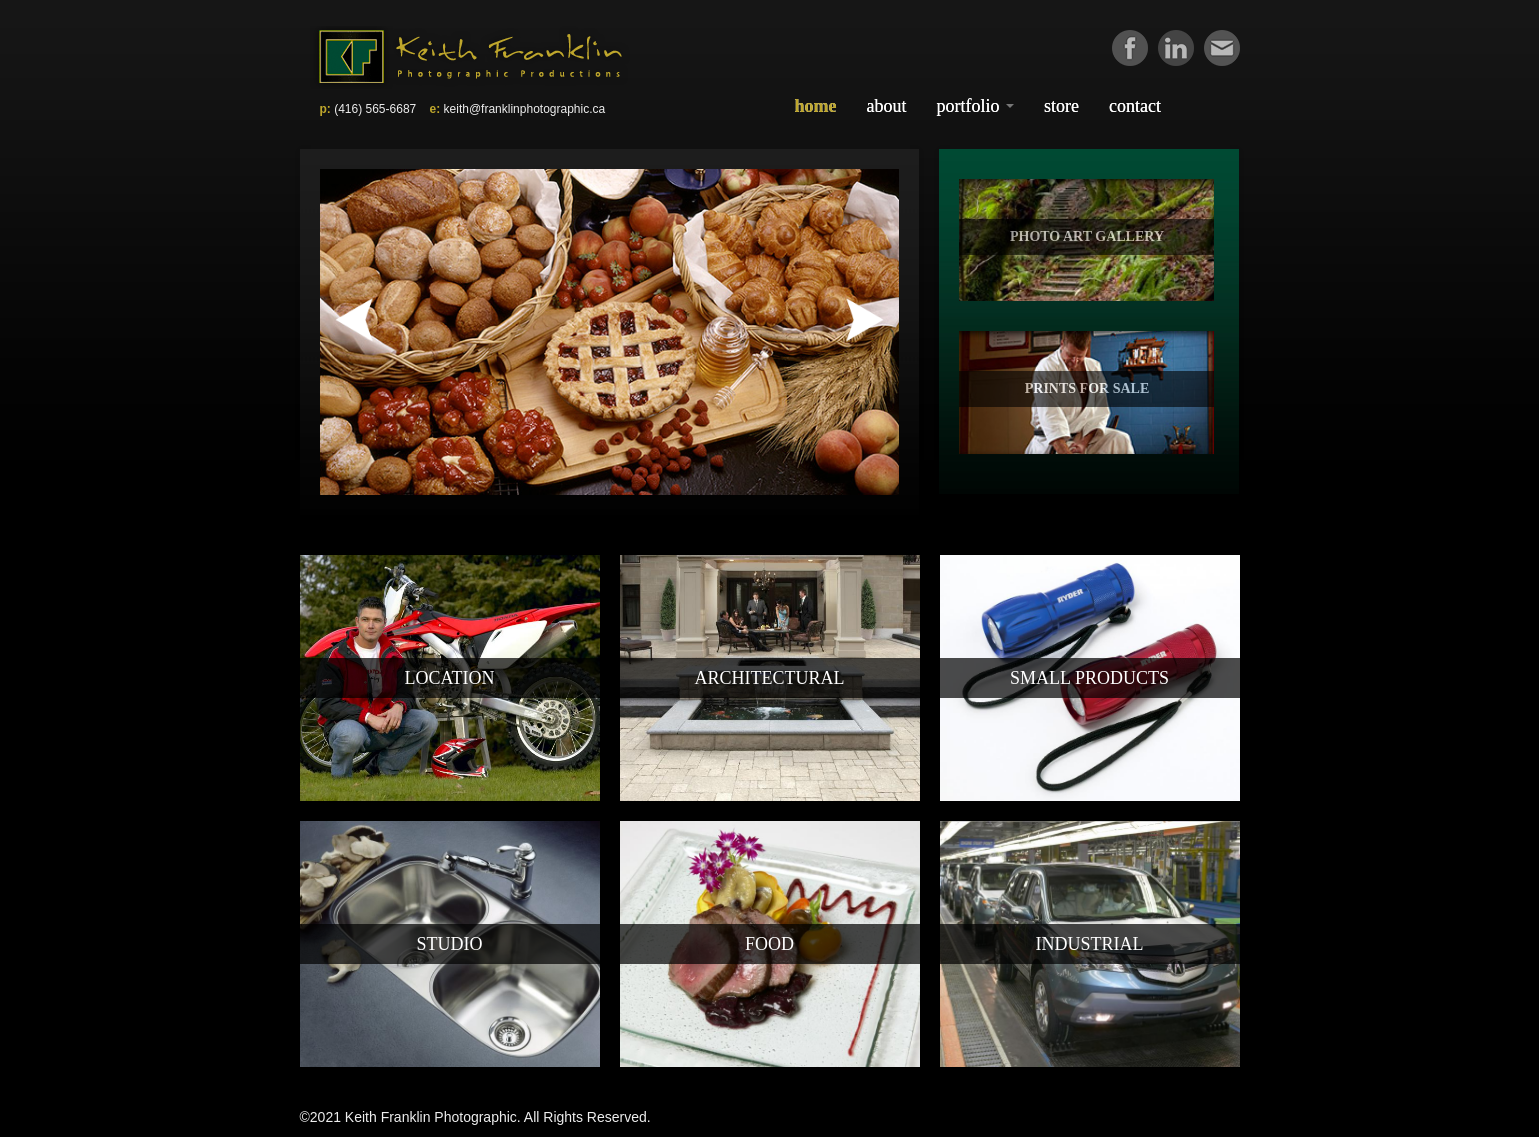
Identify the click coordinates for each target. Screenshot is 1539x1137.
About (887, 106)
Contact (1135, 106)
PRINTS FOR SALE (1087, 388)
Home (816, 106)
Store (1061, 106)
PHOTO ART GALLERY (1087, 236)
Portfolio (976, 106)
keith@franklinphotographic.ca (525, 109)
